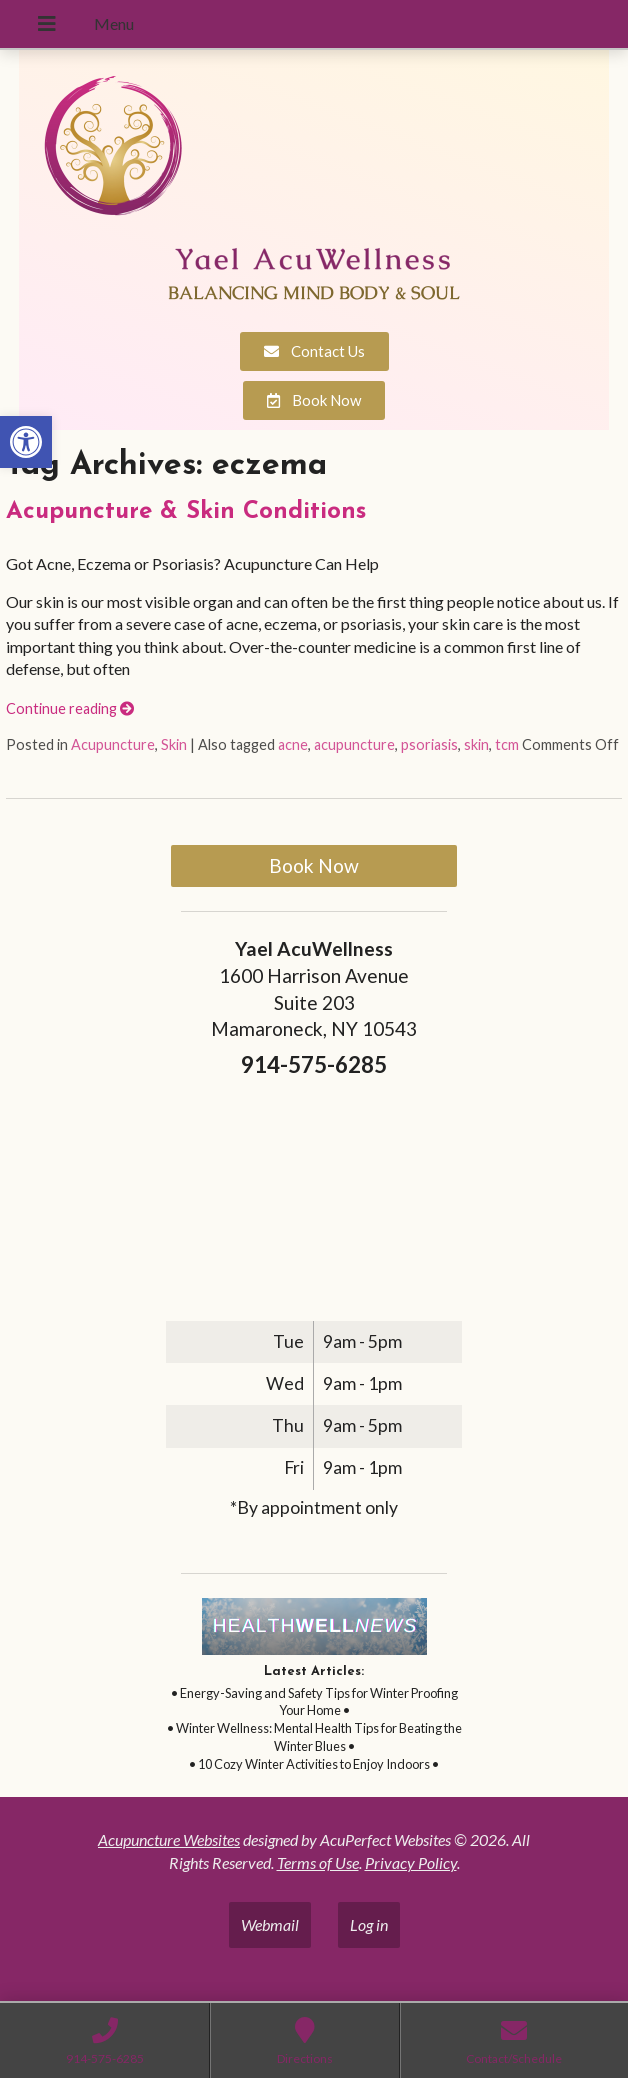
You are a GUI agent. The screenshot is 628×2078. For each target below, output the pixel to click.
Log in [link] (369, 1924)
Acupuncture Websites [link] (169, 1839)
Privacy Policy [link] (411, 1862)
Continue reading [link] (70, 708)
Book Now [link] (314, 865)
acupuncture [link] (354, 744)
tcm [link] (507, 744)
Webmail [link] (270, 1924)
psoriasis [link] (429, 744)
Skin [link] (174, 744)
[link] (26, 442)
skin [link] (476, 744)
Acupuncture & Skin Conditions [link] (186, 512)
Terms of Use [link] (318, 1862)
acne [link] (293, 744)
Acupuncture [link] (113, 744)
